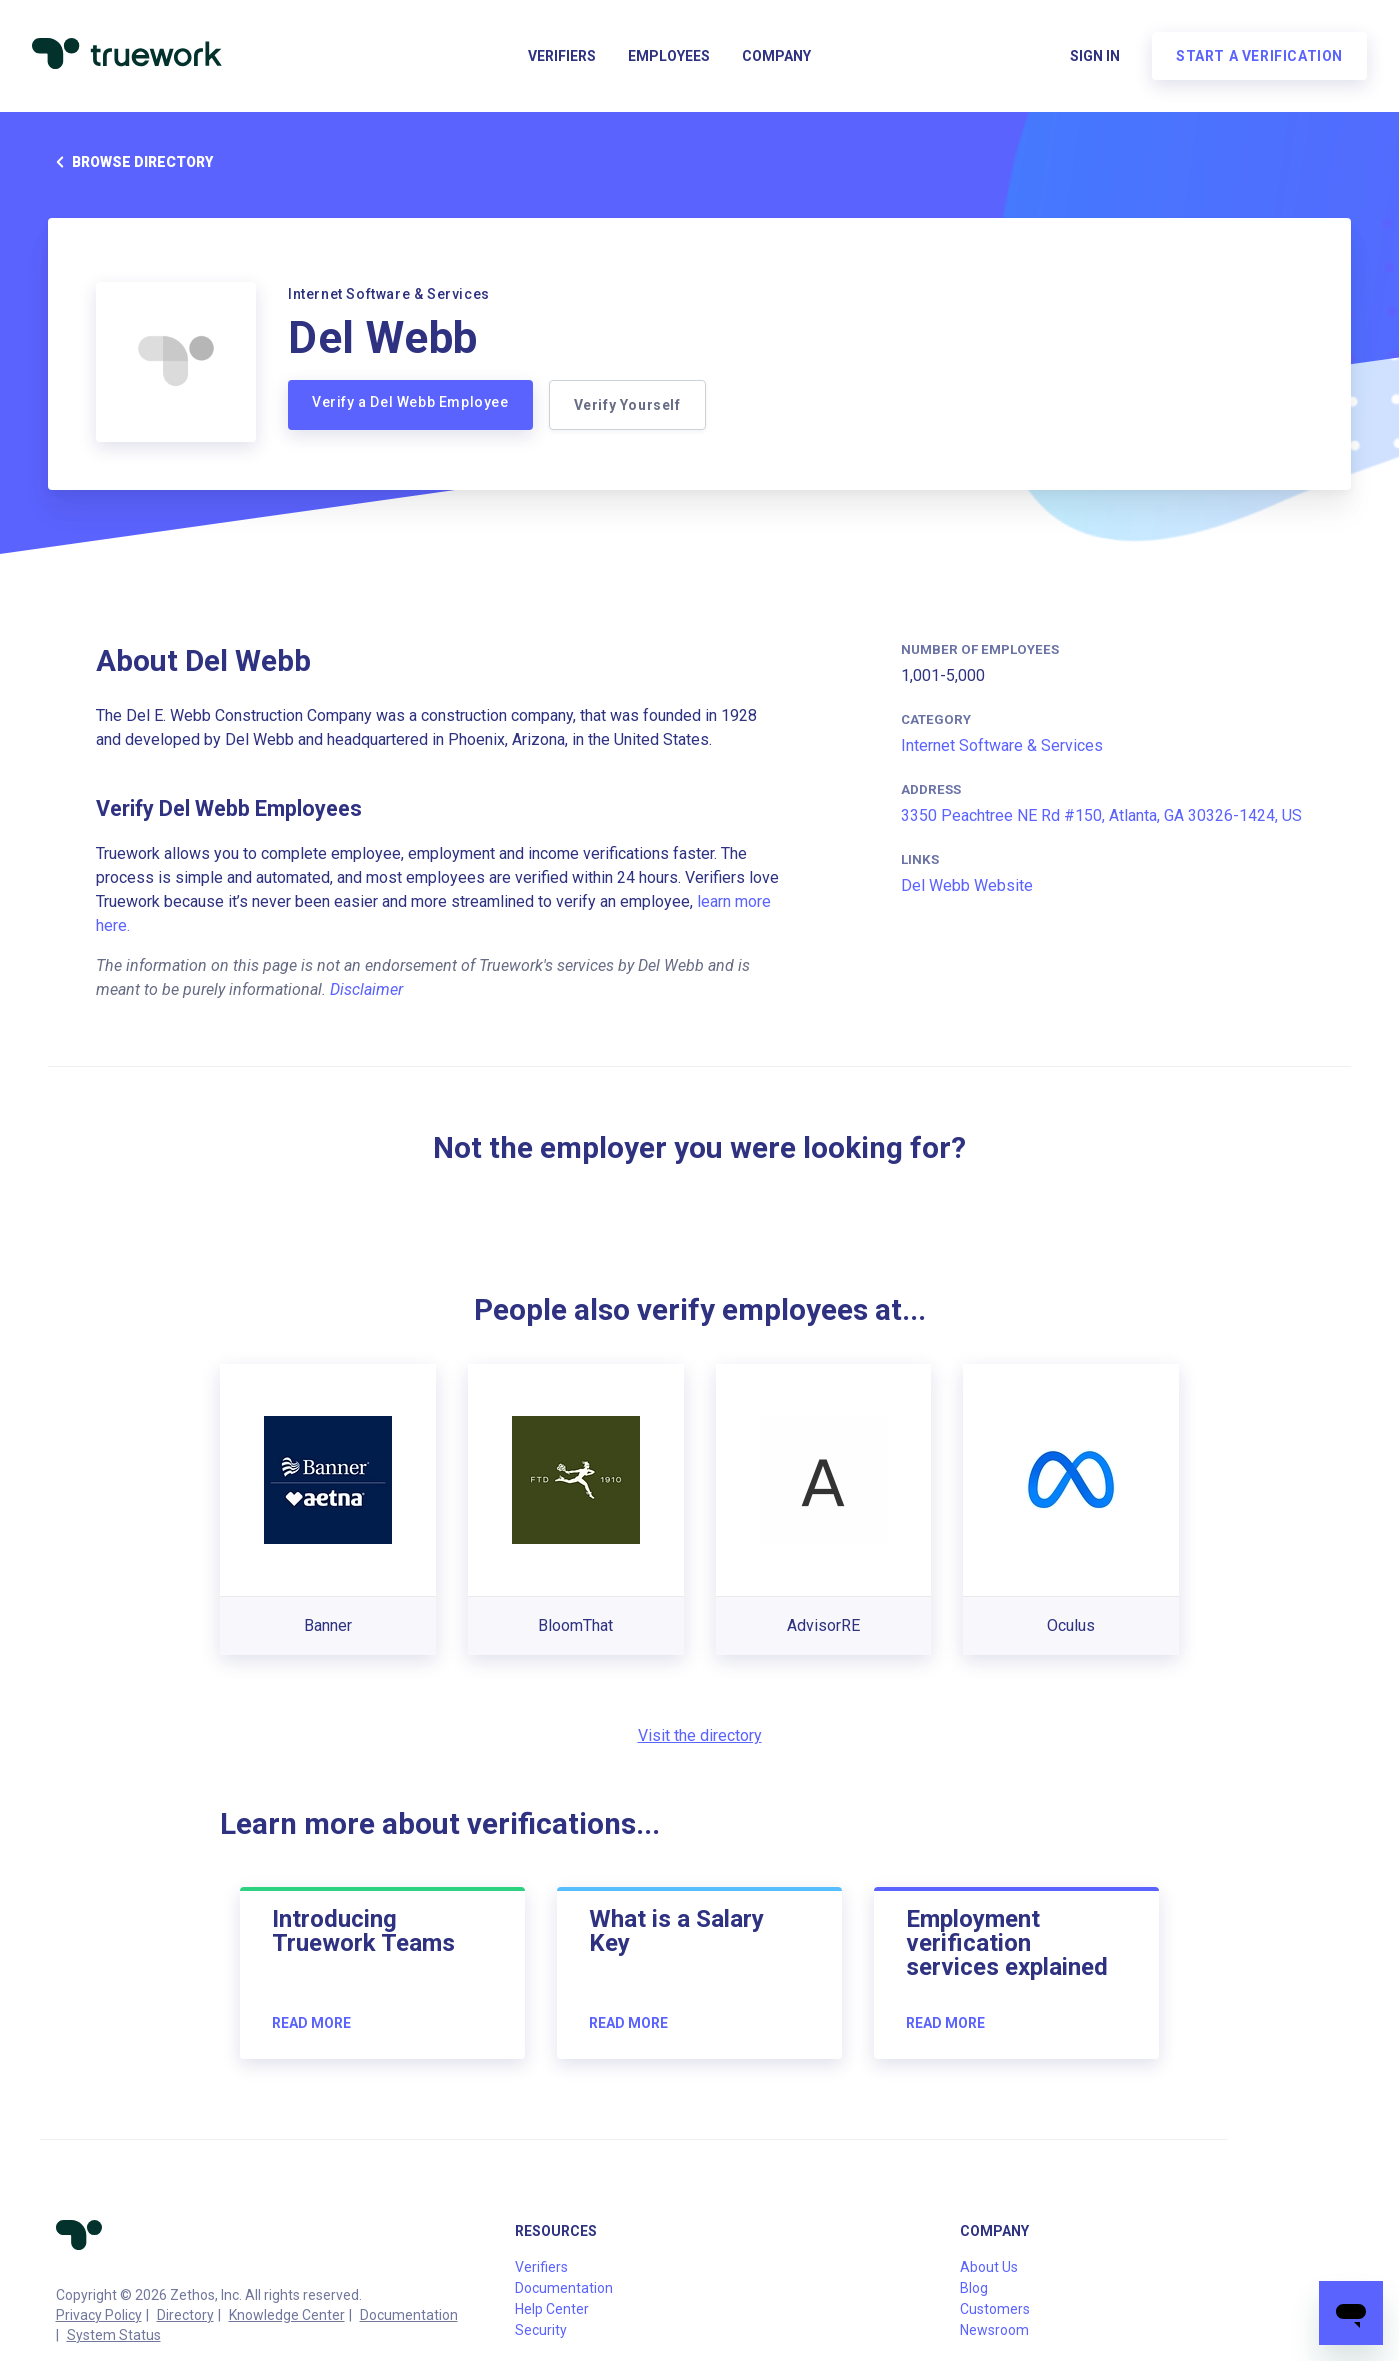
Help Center (552, 2309)
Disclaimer (366, 989)
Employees (669, 56)
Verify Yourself (627, 405)
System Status (114, 2335)
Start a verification (1259, 56)
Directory (185, 2315)
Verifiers (562, 56)
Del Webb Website (967, 885)
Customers (995, 2309)
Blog (974, 2288)
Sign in (1095, 56)
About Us (989, 2267)
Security (541, 2330)
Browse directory (130, 162)
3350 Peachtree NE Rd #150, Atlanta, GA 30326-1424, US (1101, 815)
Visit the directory (700, 1735)
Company (776, 56)
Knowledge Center (287, 2315)
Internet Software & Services (1002, 745)
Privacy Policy (99, 2315)
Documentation (409, 2315)
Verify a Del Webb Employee (410, 402)
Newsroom (994, 2330)
